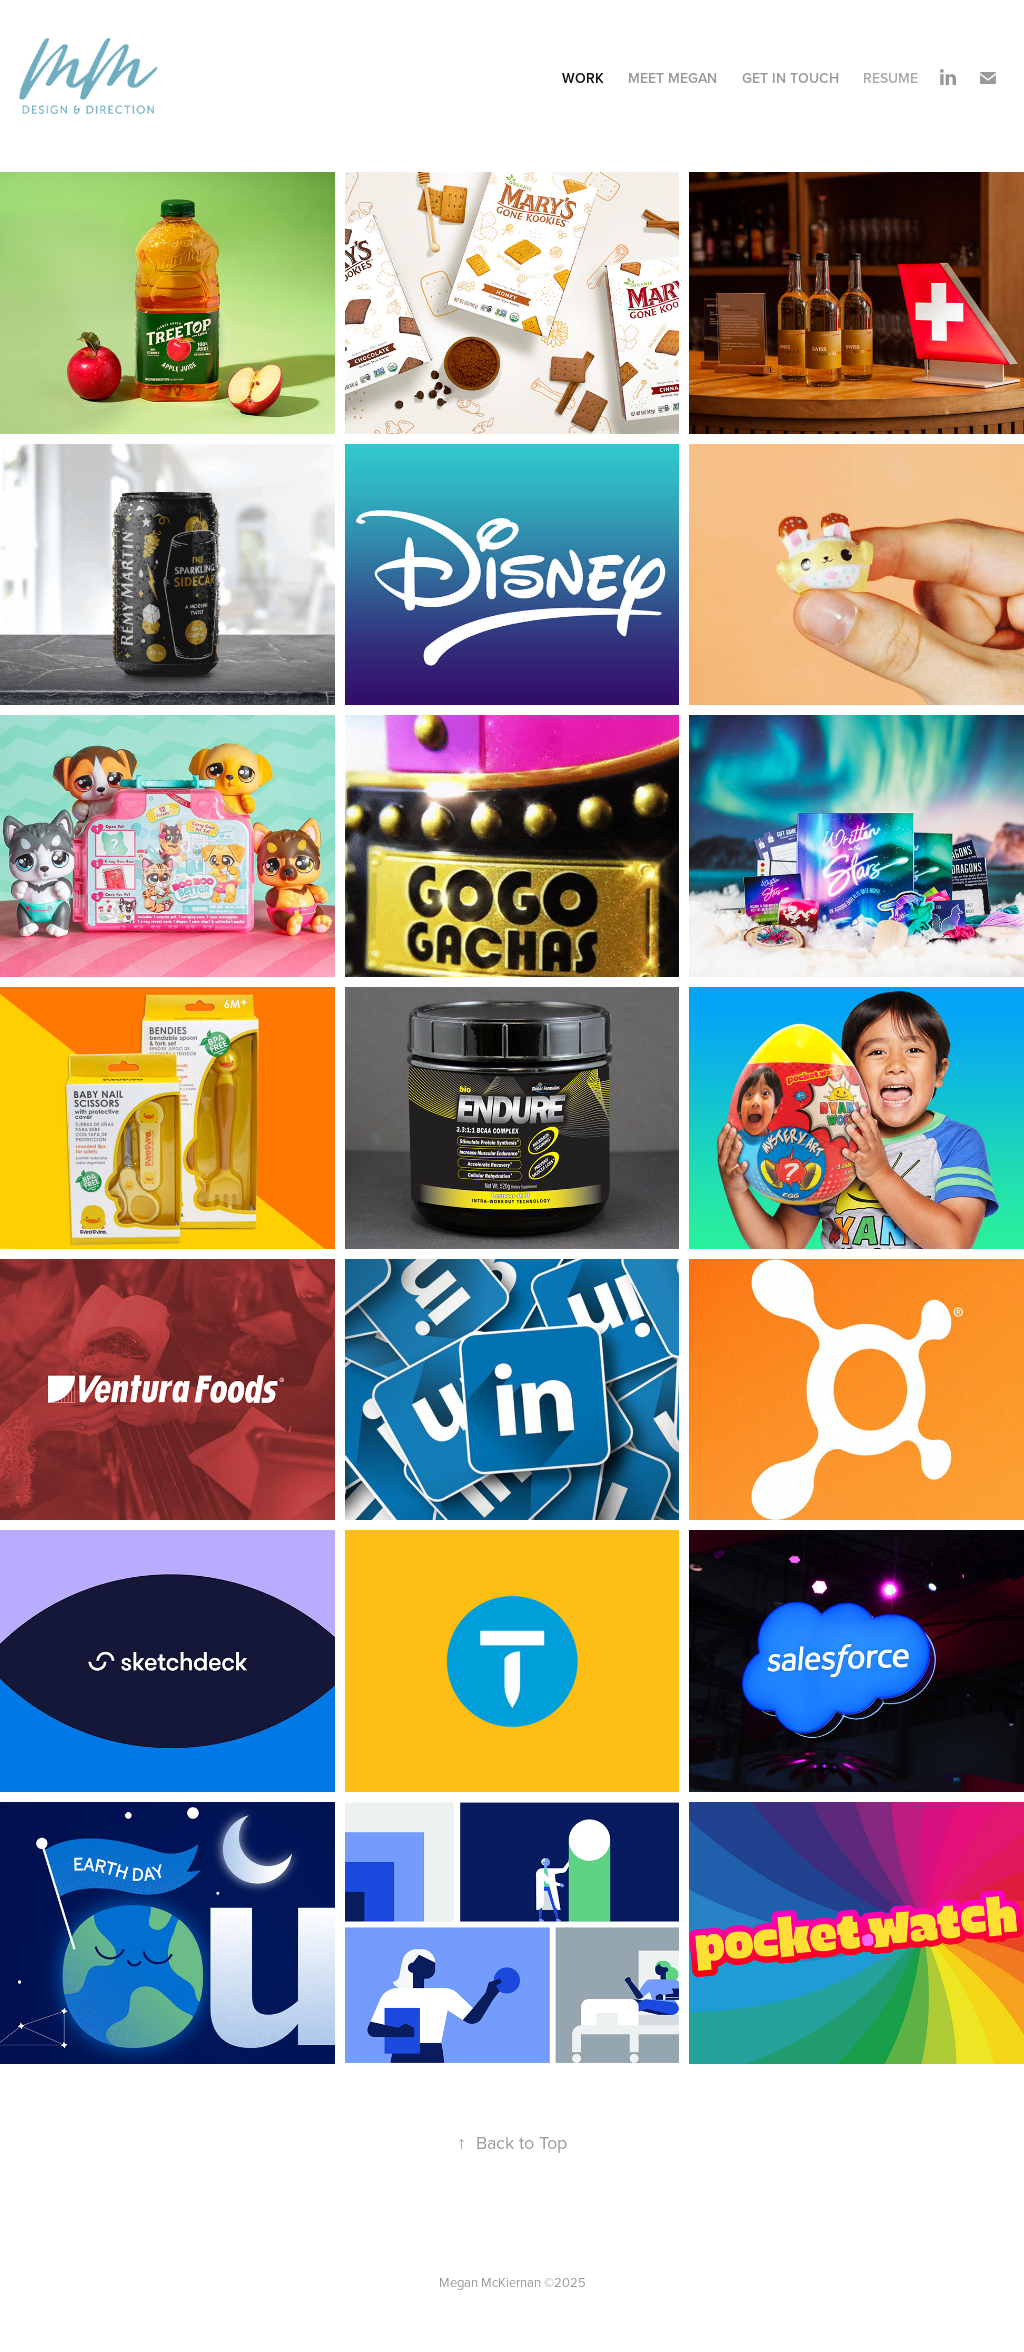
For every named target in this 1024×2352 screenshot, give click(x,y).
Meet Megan (672, 78)
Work (583, 78)
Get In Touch (790, 78)
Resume (890, 78)
